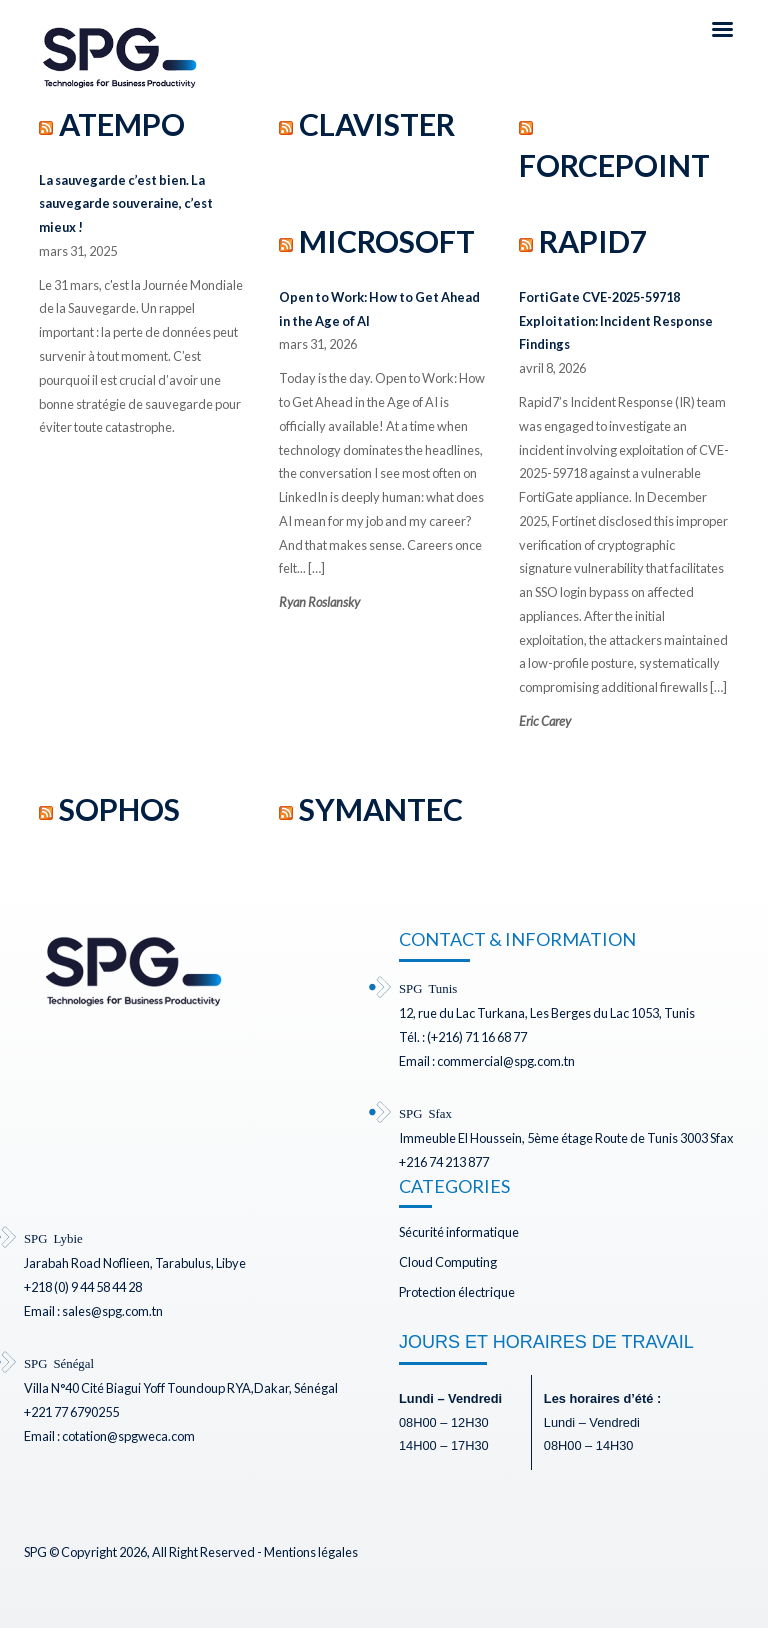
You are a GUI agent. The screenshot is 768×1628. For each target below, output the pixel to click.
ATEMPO (122, 124)
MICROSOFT (387, 241)
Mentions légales (311, 1552)
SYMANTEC (381, 809)
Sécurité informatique (459, 1232)
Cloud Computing (448, 1262)
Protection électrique (457, 1292)
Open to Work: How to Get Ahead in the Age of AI (379, 309)
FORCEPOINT (614, 165)
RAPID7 (593, 241)
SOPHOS (119, 809)
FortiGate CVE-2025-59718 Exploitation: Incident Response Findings (616, 321)
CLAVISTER (377, 124)
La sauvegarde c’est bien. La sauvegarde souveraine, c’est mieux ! (126, 204)
